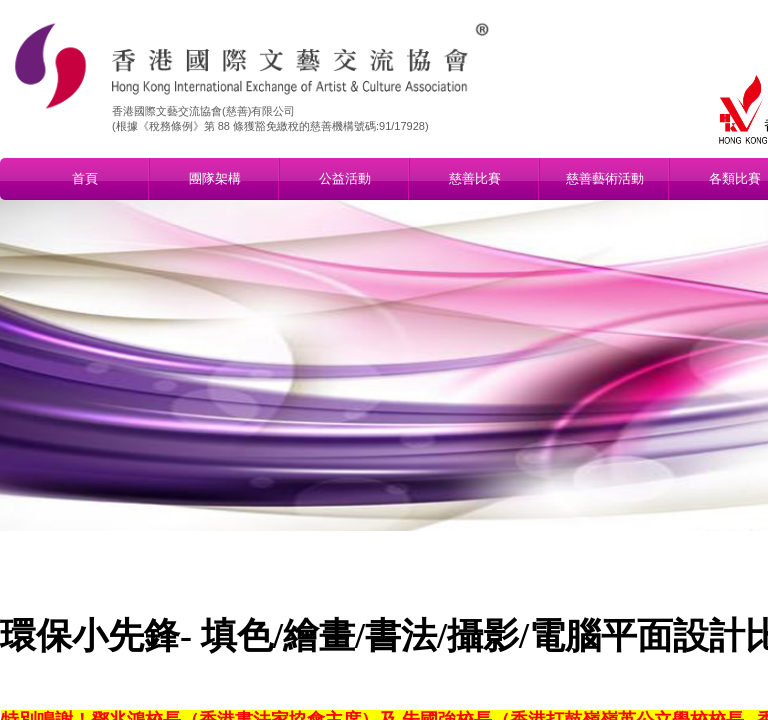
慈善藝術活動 (605, 178)
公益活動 (345, 178)
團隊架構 (215, 178)
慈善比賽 (475, 178)
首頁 (85, 178)
